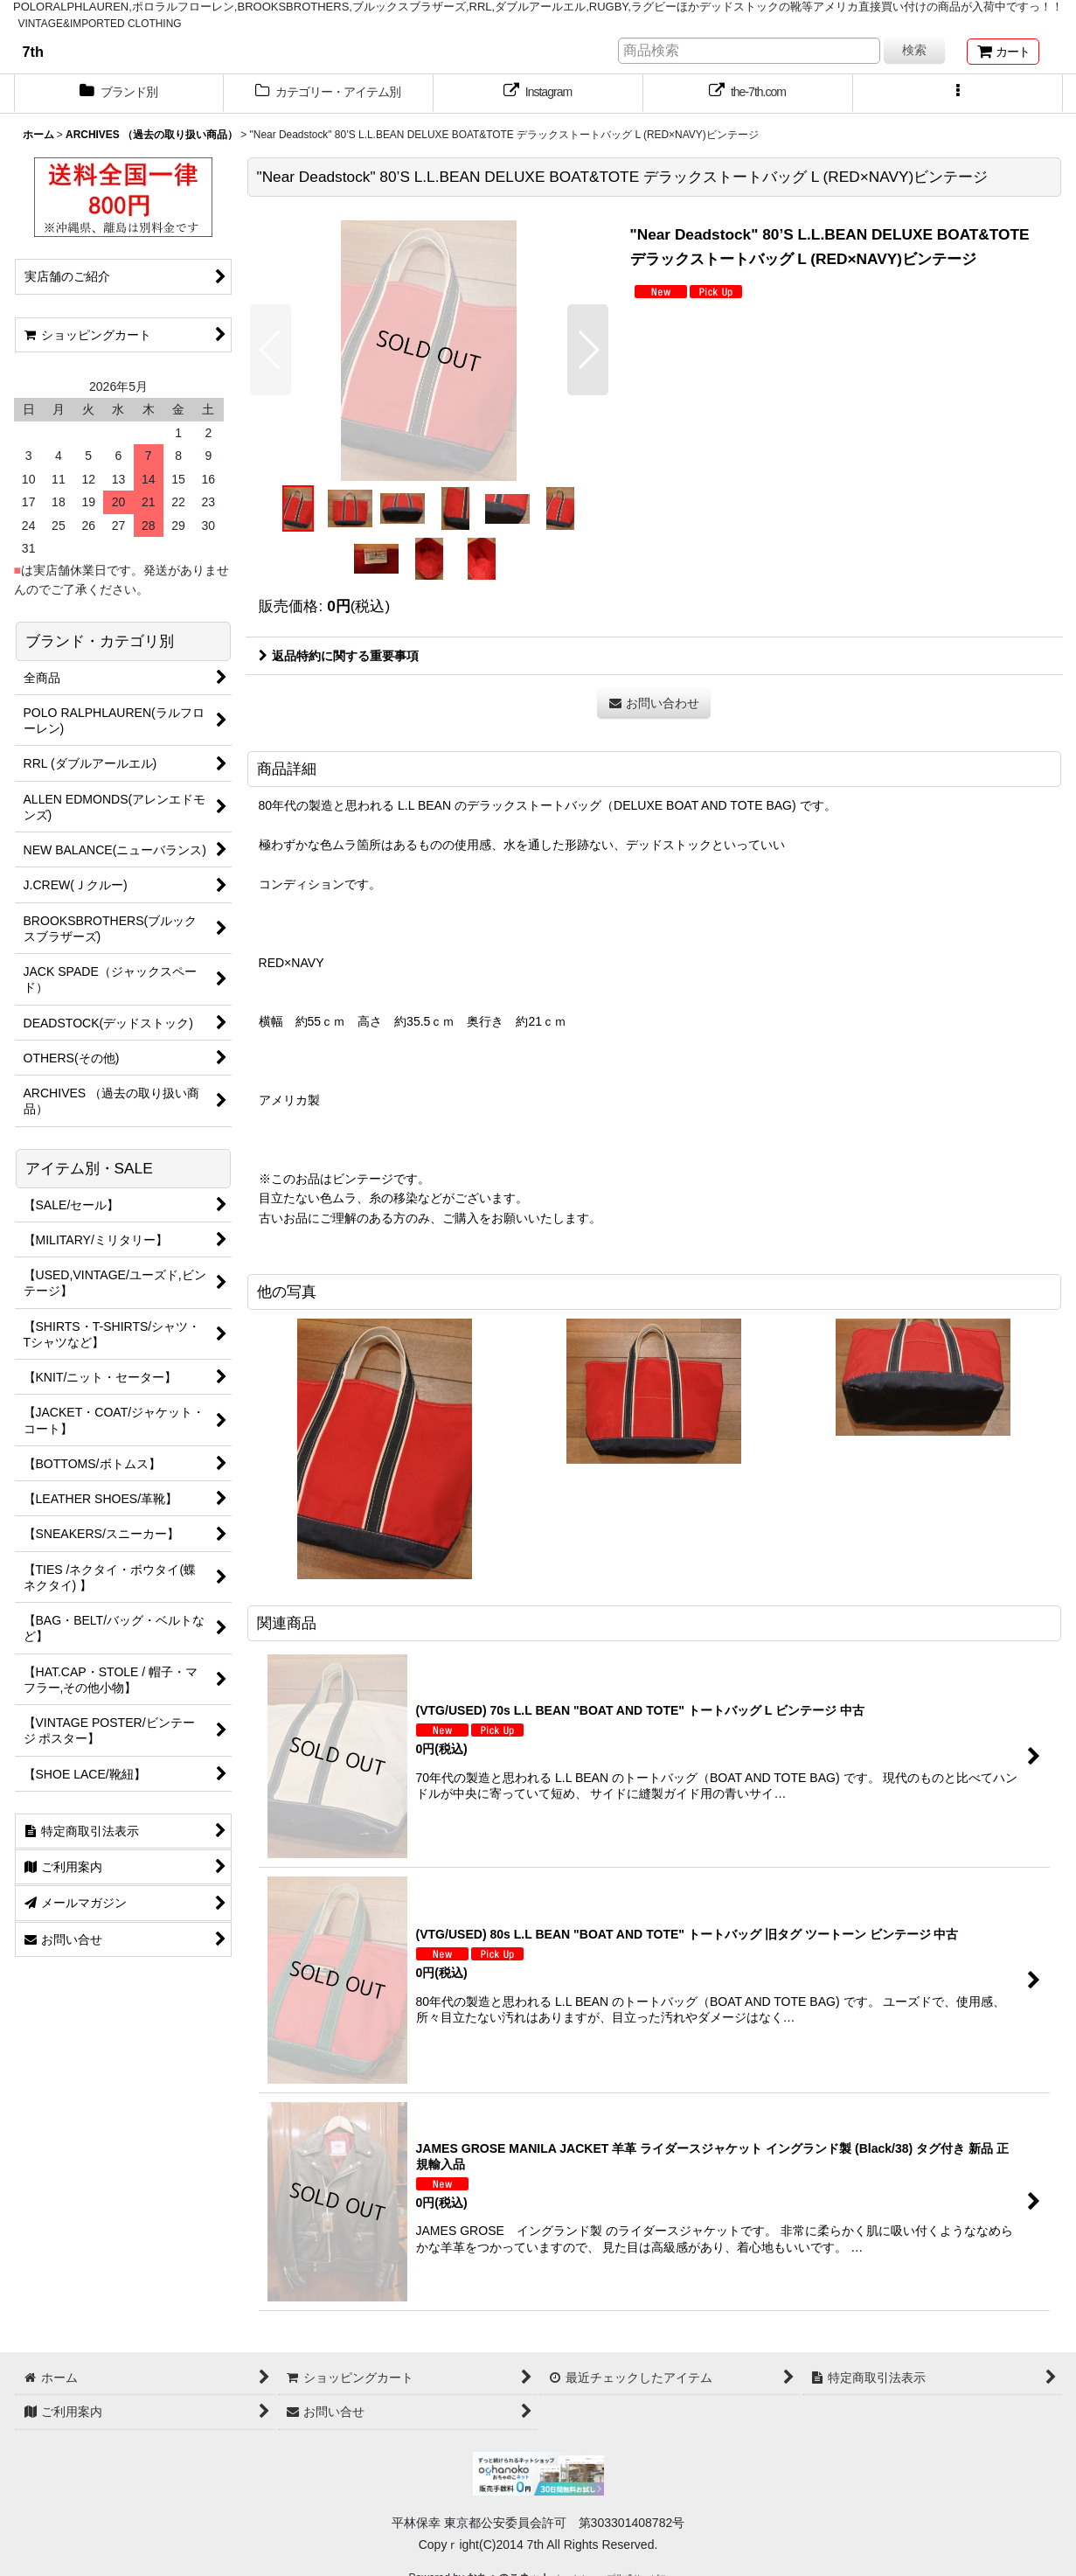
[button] (958, 93)
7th (33, 51)
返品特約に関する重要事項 (339, 656)
